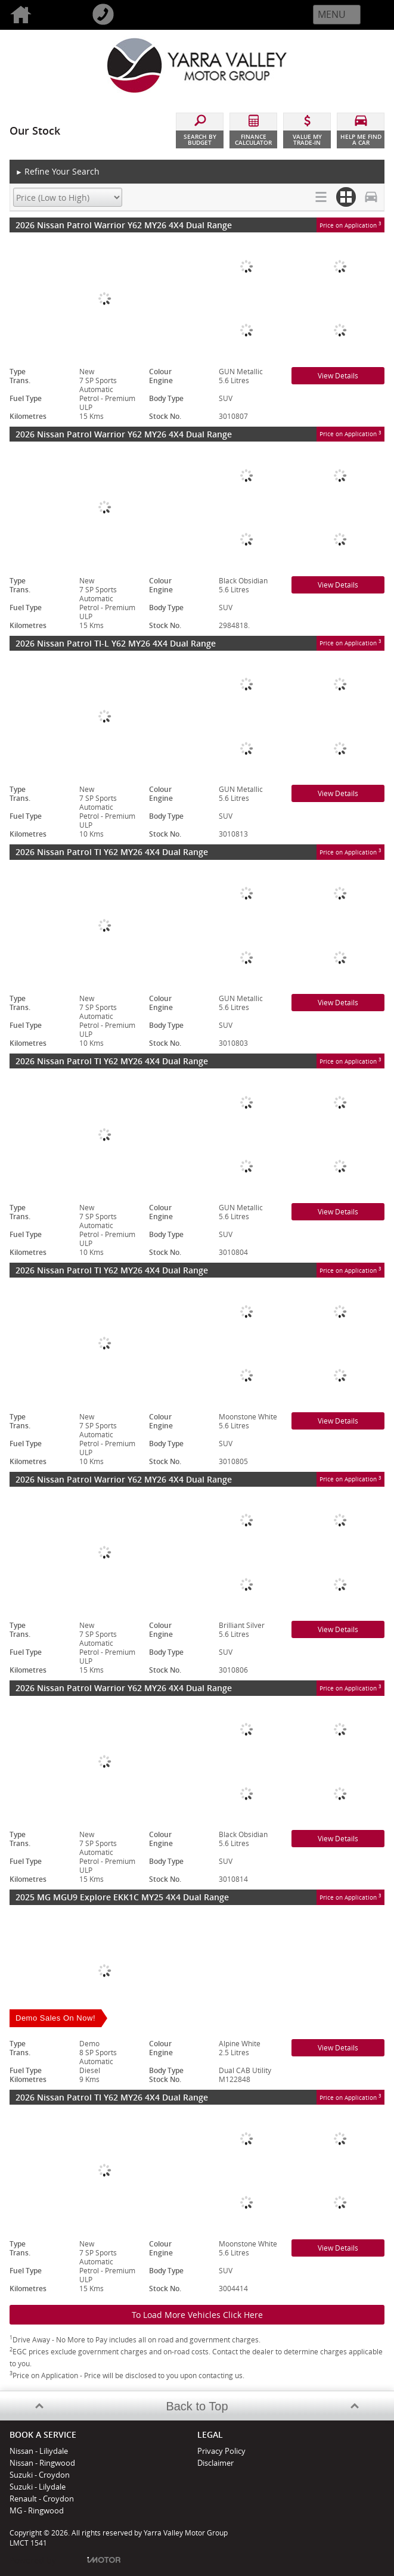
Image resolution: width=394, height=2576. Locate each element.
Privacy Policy (221, 2451)
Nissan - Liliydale (39, 2451)
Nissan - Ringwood (42, 2462)
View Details (338, 376)
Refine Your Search (57, 172)
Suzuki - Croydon (40, 2474)
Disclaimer (215, 2462)
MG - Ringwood (37, 2510)
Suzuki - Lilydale (38, 2486)
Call (123, 15)
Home (41, 15)
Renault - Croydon (42, 2498)
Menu (332, 14)
